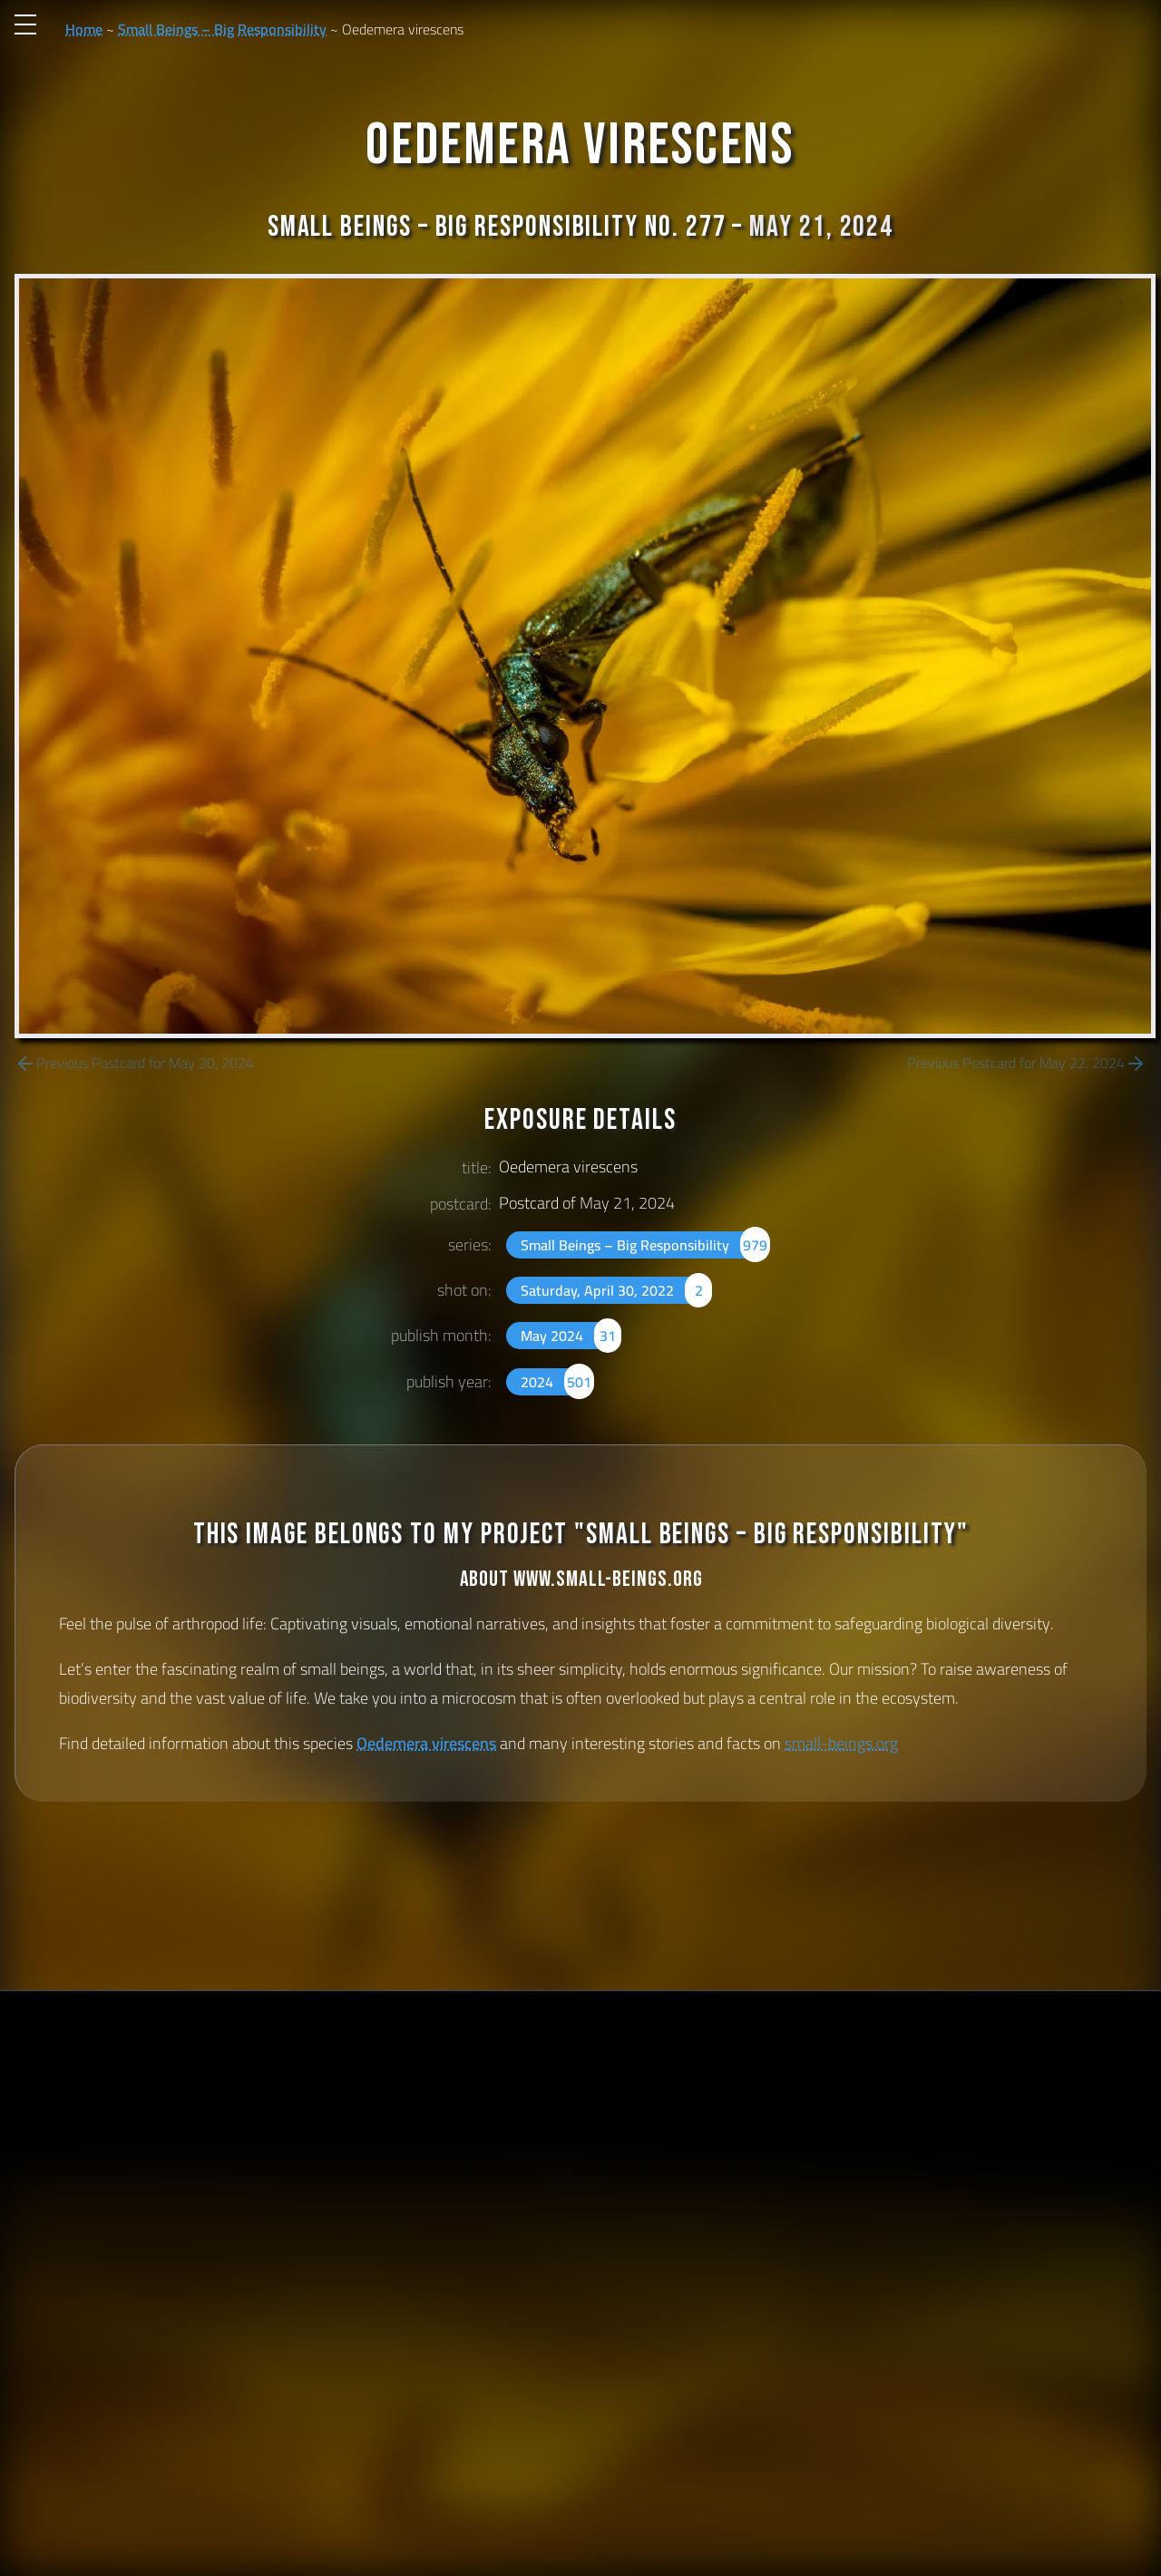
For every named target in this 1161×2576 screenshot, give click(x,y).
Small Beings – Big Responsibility (222, 29)
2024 (557, 1381)
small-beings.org (841, 1743)
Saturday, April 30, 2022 (616, 1290)
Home (83, 29)
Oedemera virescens (426, 1743)
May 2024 (571, 1335)
